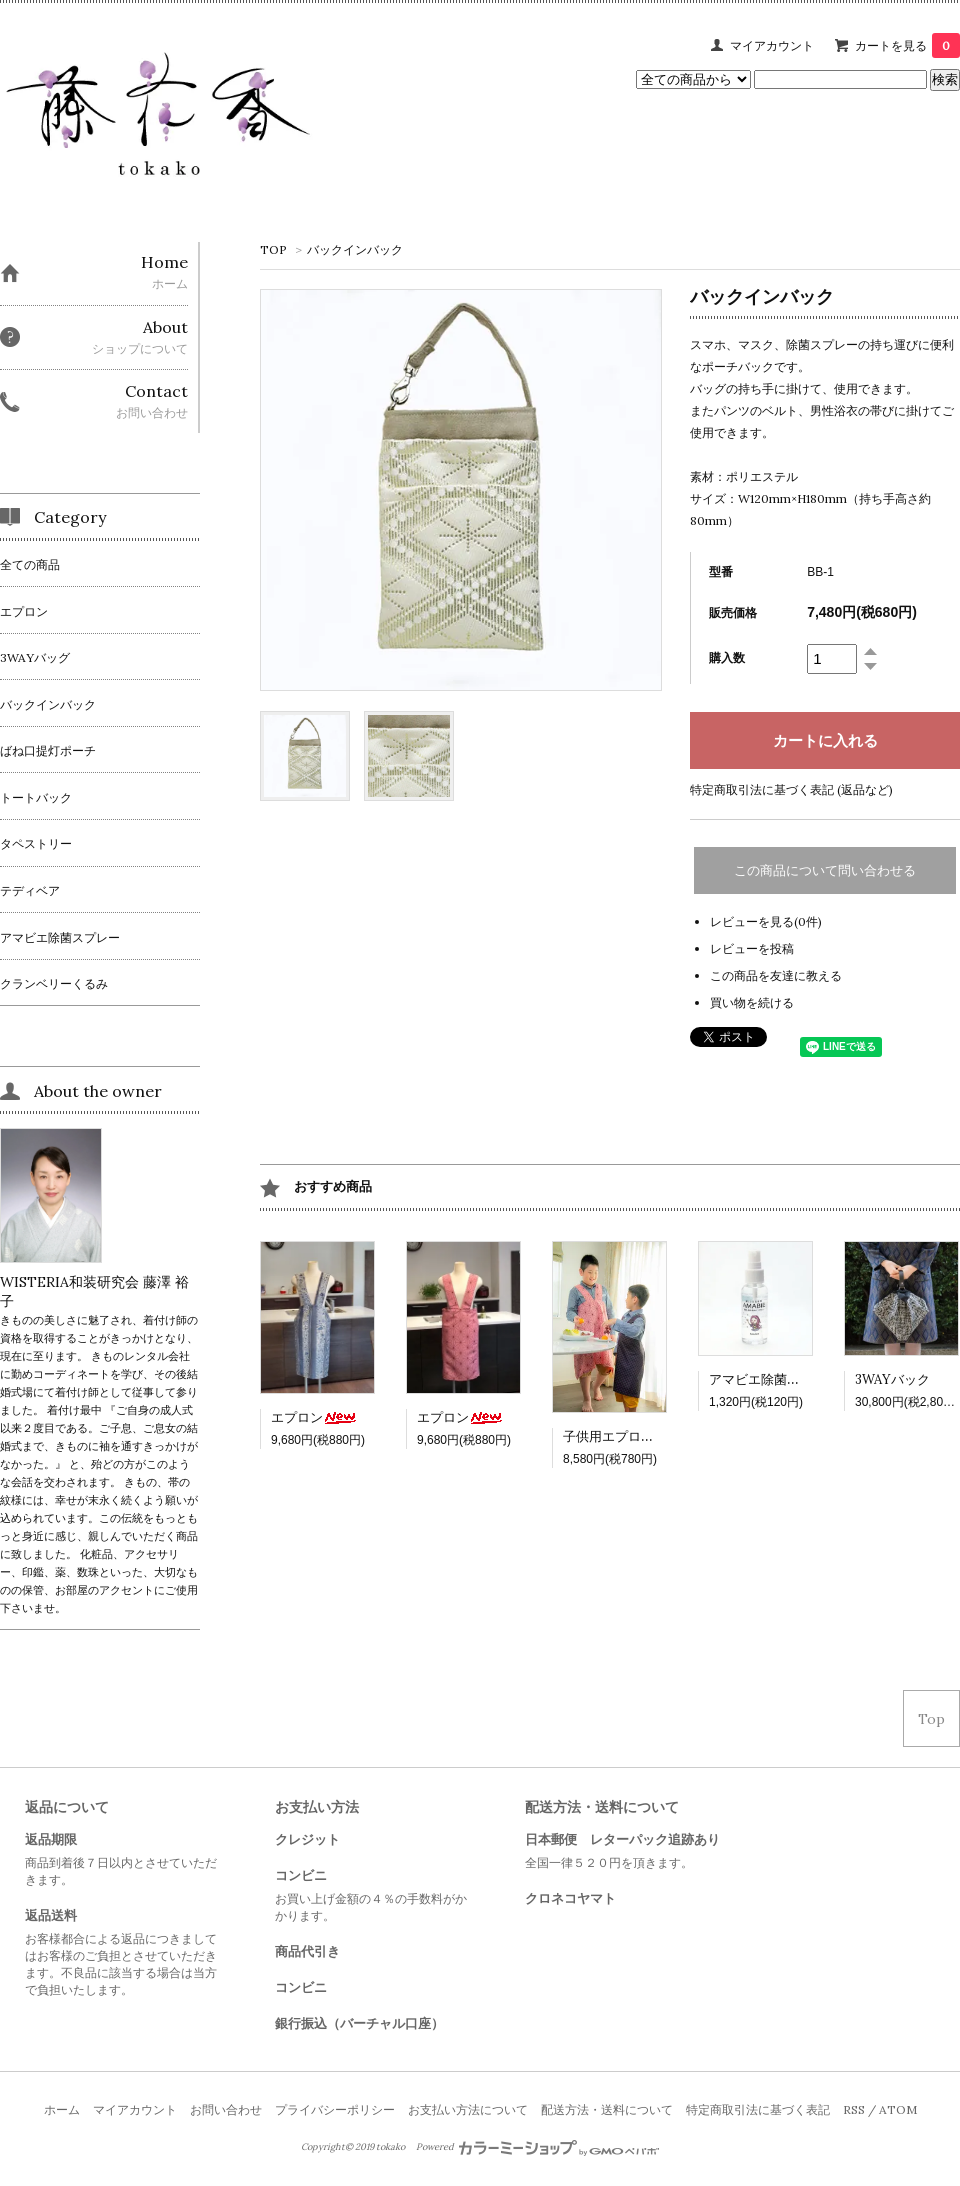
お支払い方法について (468, 2109)
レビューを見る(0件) (766, 921)
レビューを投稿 (752, 948)
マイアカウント (772, 45)
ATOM (898, 2109)
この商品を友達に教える (776, 975)
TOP (273, 249)
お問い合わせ (226, 2109)
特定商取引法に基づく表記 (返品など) (791, 789)
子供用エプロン (626, 1436)
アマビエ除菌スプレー (774, 1379)
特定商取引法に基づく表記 (758, 2109)
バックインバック (355, 249)
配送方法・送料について (607, 2109)
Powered (537, 2147)
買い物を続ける (752, 1002)
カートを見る (907, 45)
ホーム (62, 2109)
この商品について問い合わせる (825, 870)
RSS (854, 2109)
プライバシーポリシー (335, 2109)
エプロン (314, 1417)
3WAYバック (892, 1379)
